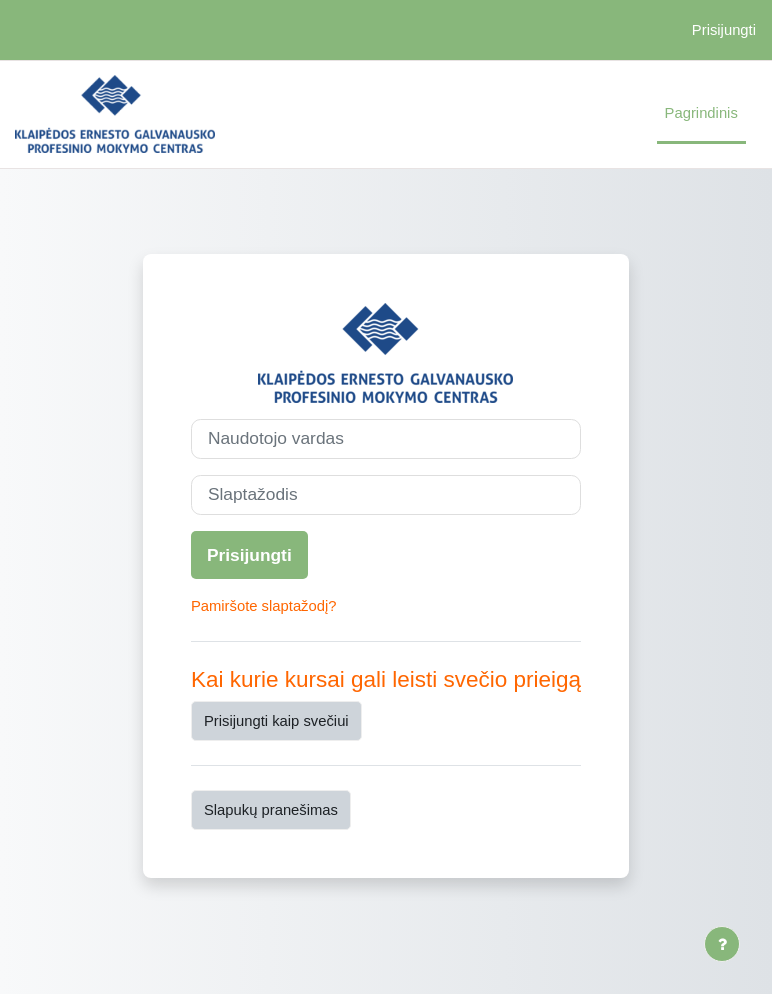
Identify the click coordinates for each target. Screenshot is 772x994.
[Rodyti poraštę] (722, 944)
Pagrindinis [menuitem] (701, 113)
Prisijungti (724, 30)
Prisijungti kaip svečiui (276, 721)
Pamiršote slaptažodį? (264, 606)
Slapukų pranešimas (271, 810)
